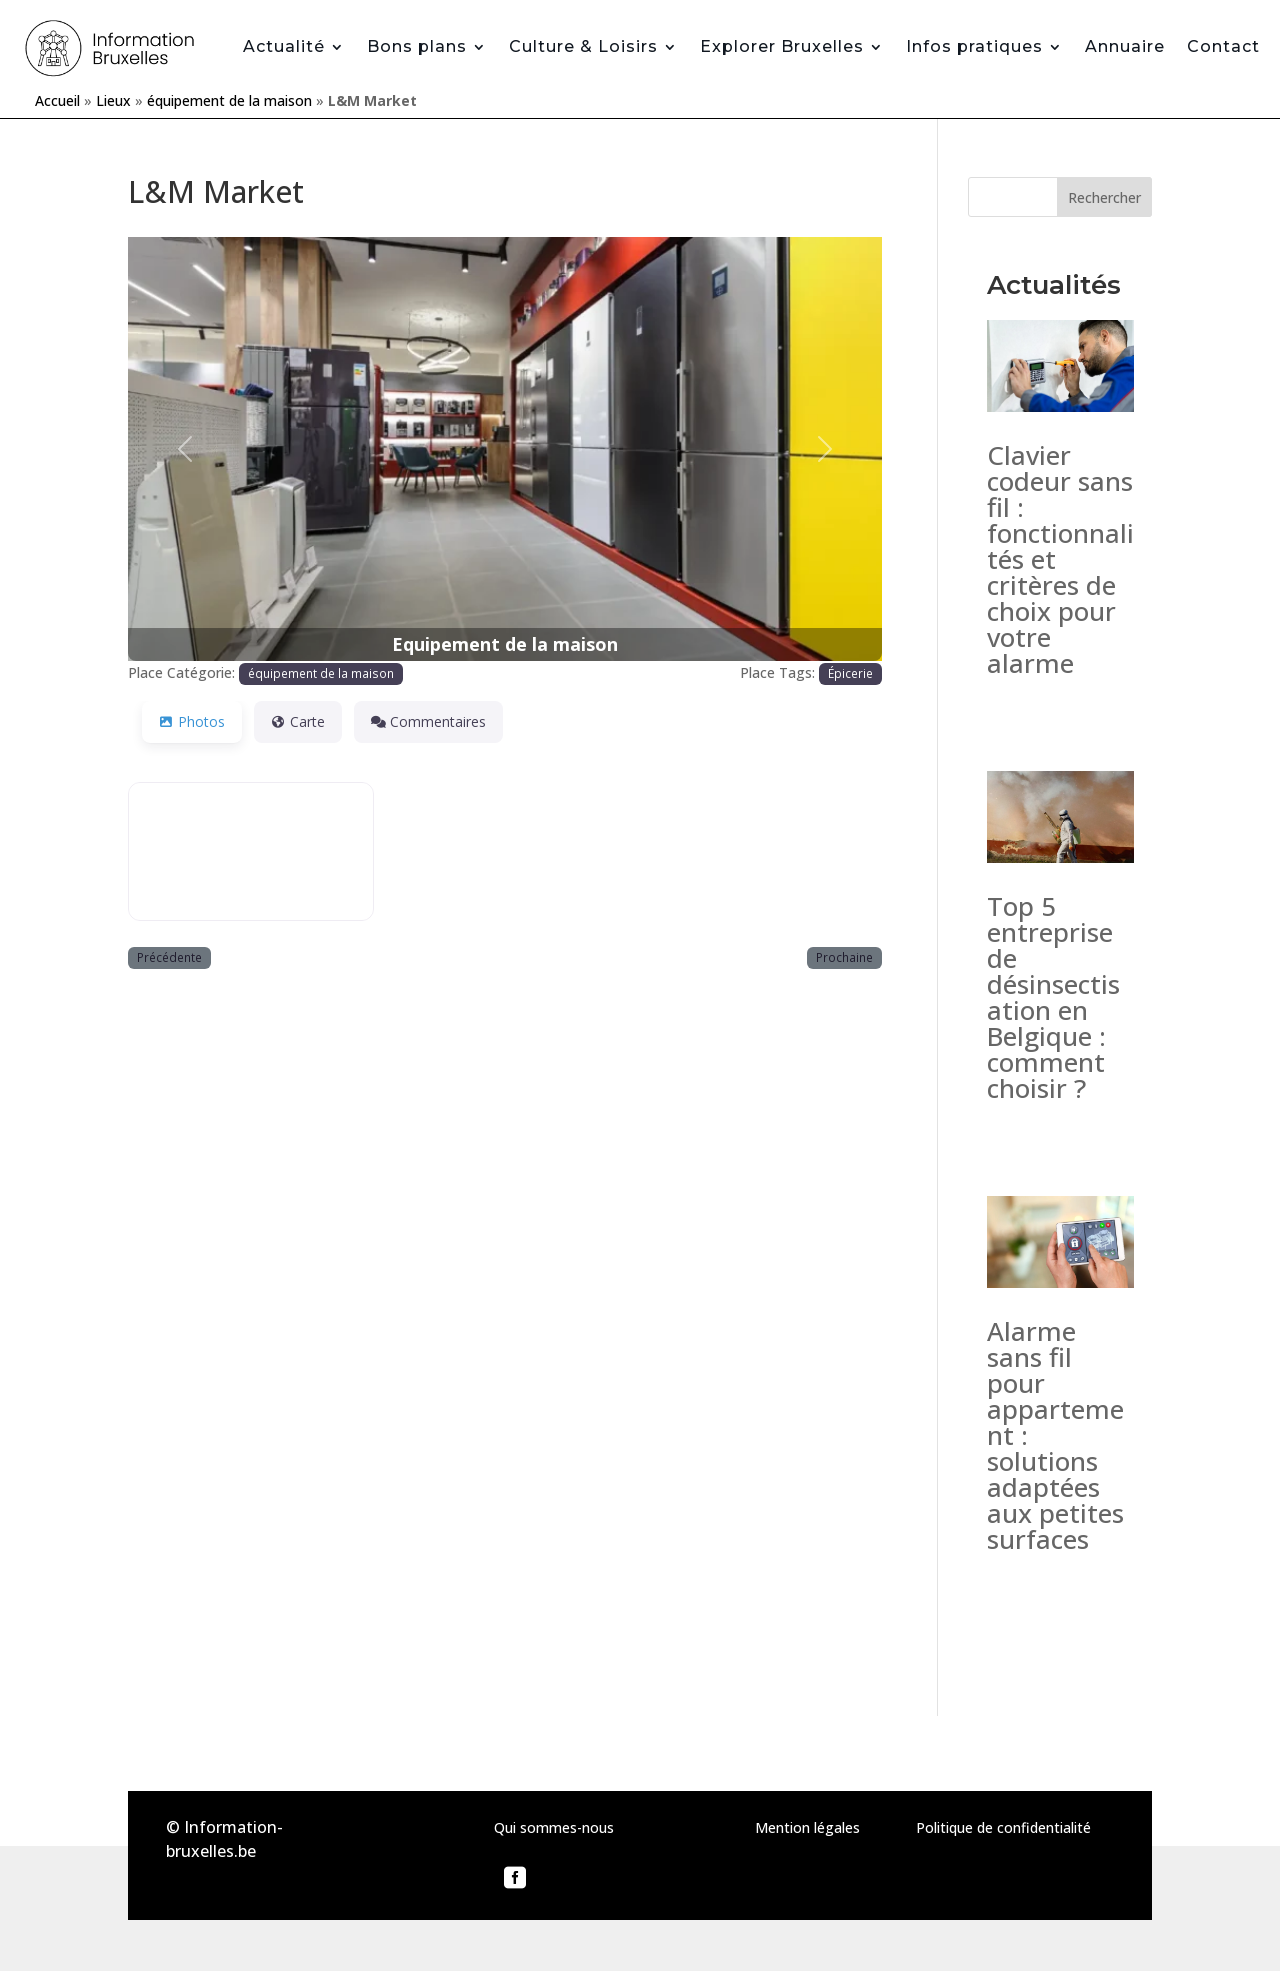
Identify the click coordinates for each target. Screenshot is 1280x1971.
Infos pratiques (974, 46)
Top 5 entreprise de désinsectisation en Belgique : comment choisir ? (1053, 997)
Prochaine (844, 957)
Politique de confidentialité (1003, 1827)
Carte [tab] (298, 721)
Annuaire (1125, 46)
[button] (184, 449)
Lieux (113, 100)
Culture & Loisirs (583, 46)
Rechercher (1104, 197)
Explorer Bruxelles (782, 46)
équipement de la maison (229, 100)
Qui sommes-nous (554, 1827)
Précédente (169, 957)
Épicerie (850, 673)
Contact (1223, 46)
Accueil (57, 100)
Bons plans (417, 46)
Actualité (284, 46)
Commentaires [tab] (428, 721)
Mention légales (807, 1827)
